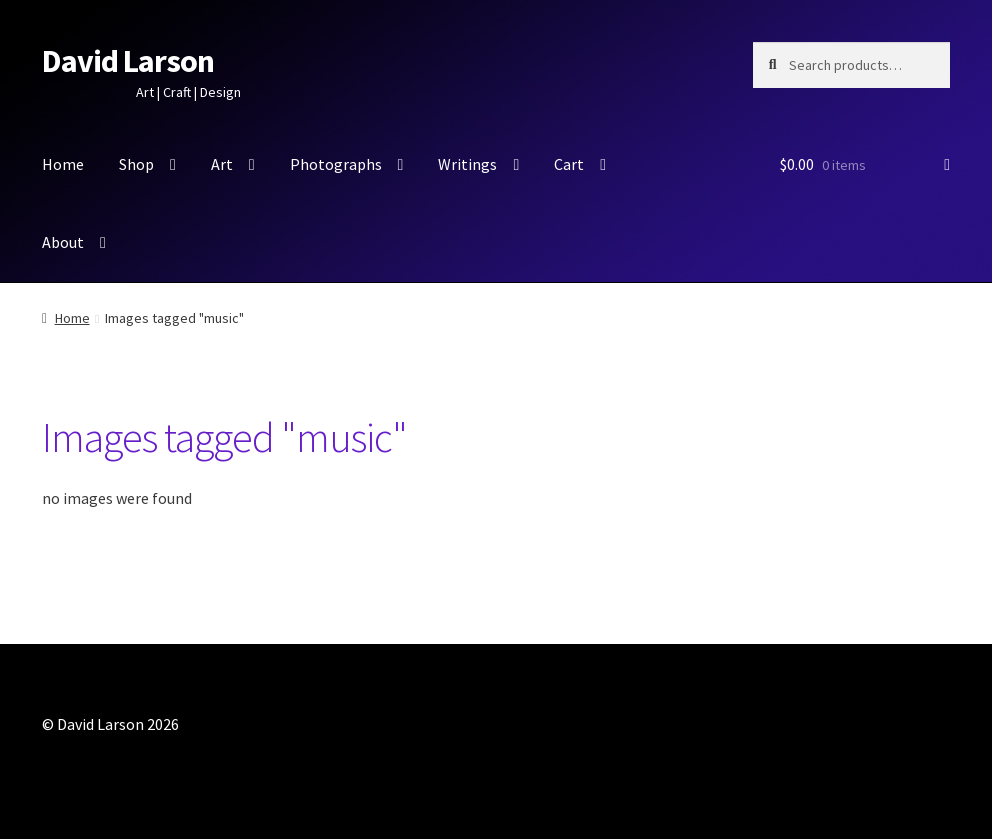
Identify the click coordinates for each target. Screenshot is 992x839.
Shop (136, 164)
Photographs (336, 164)
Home (63, 164)
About (63, 242)
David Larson (128, 61)
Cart (569, 164)
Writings (467, 164)
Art (222, 164)
